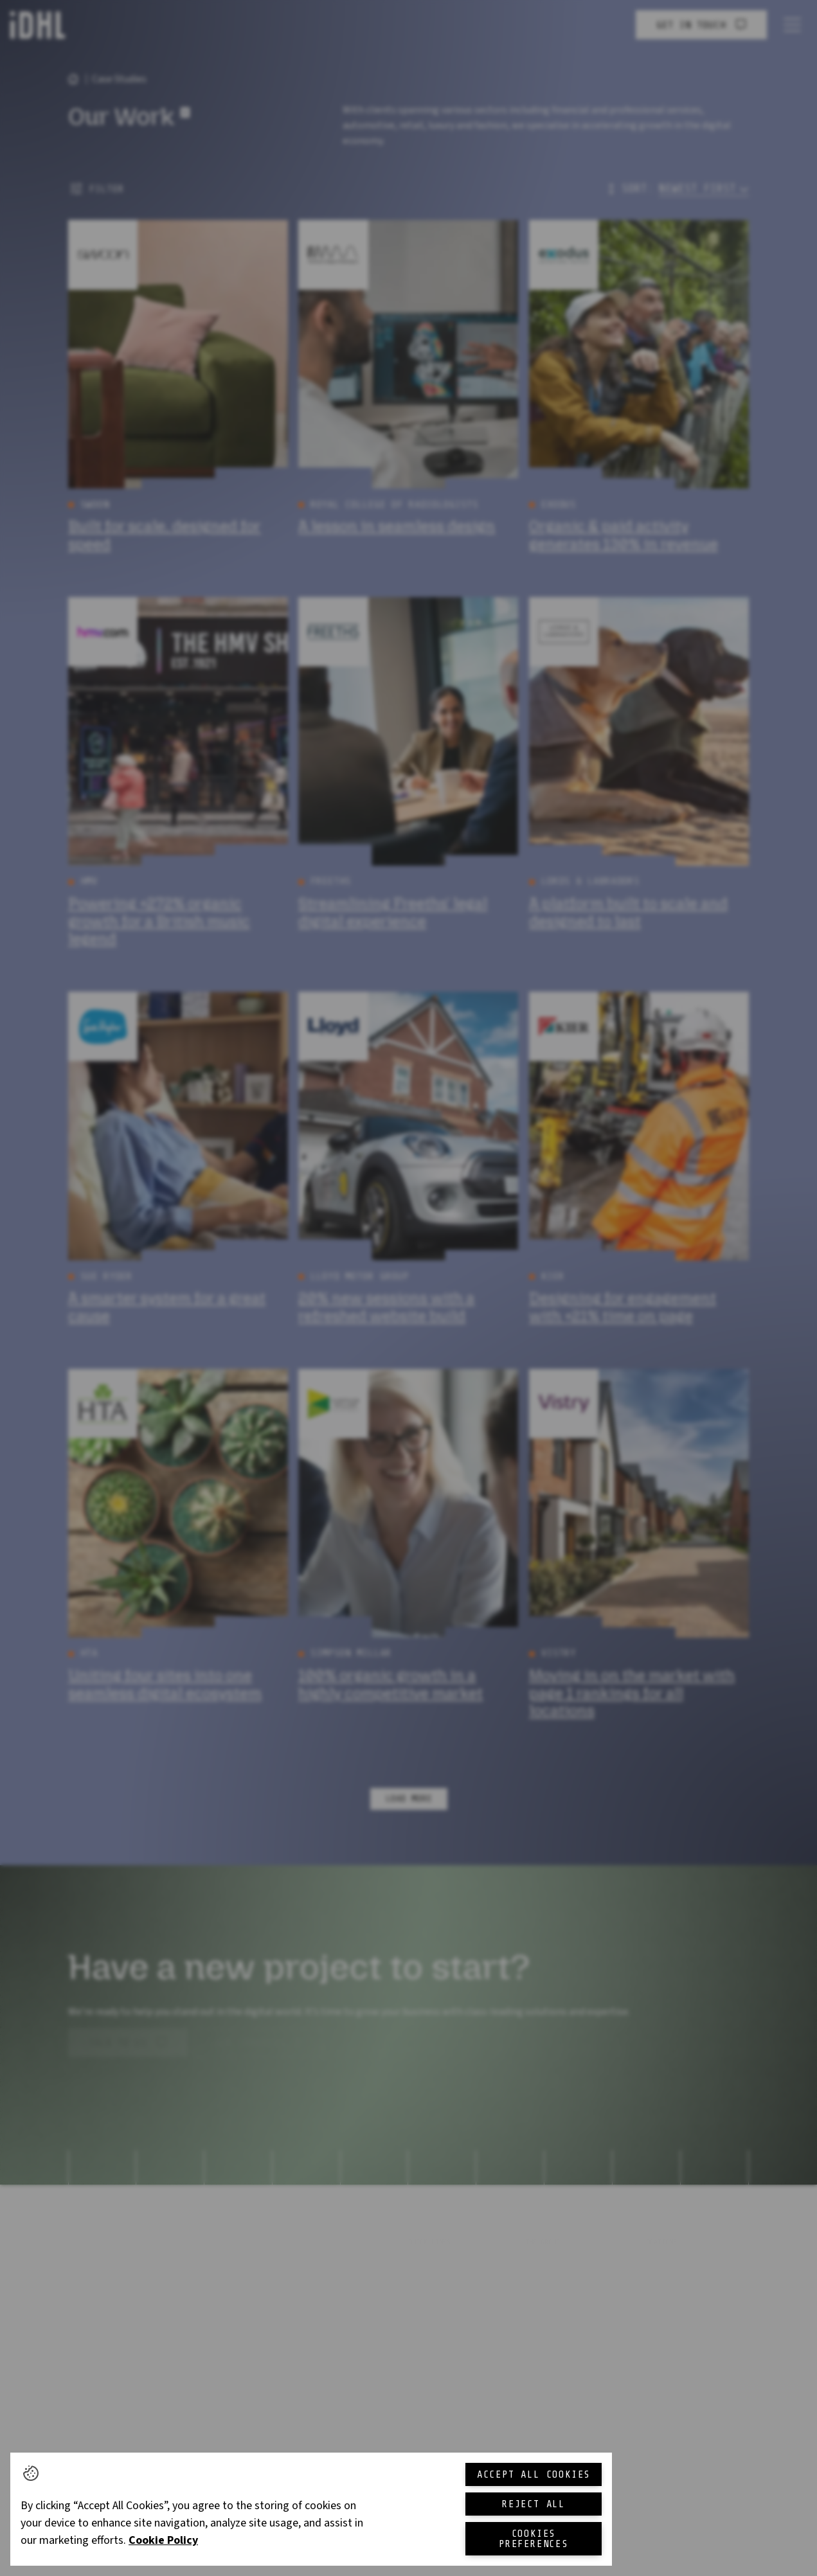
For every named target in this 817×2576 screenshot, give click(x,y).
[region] (311, 2509)
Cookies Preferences (533, 2539)
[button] (31, 2473)
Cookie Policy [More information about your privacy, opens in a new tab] (163, 2540)
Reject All (533, 2504)
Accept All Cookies (533, 2474)
